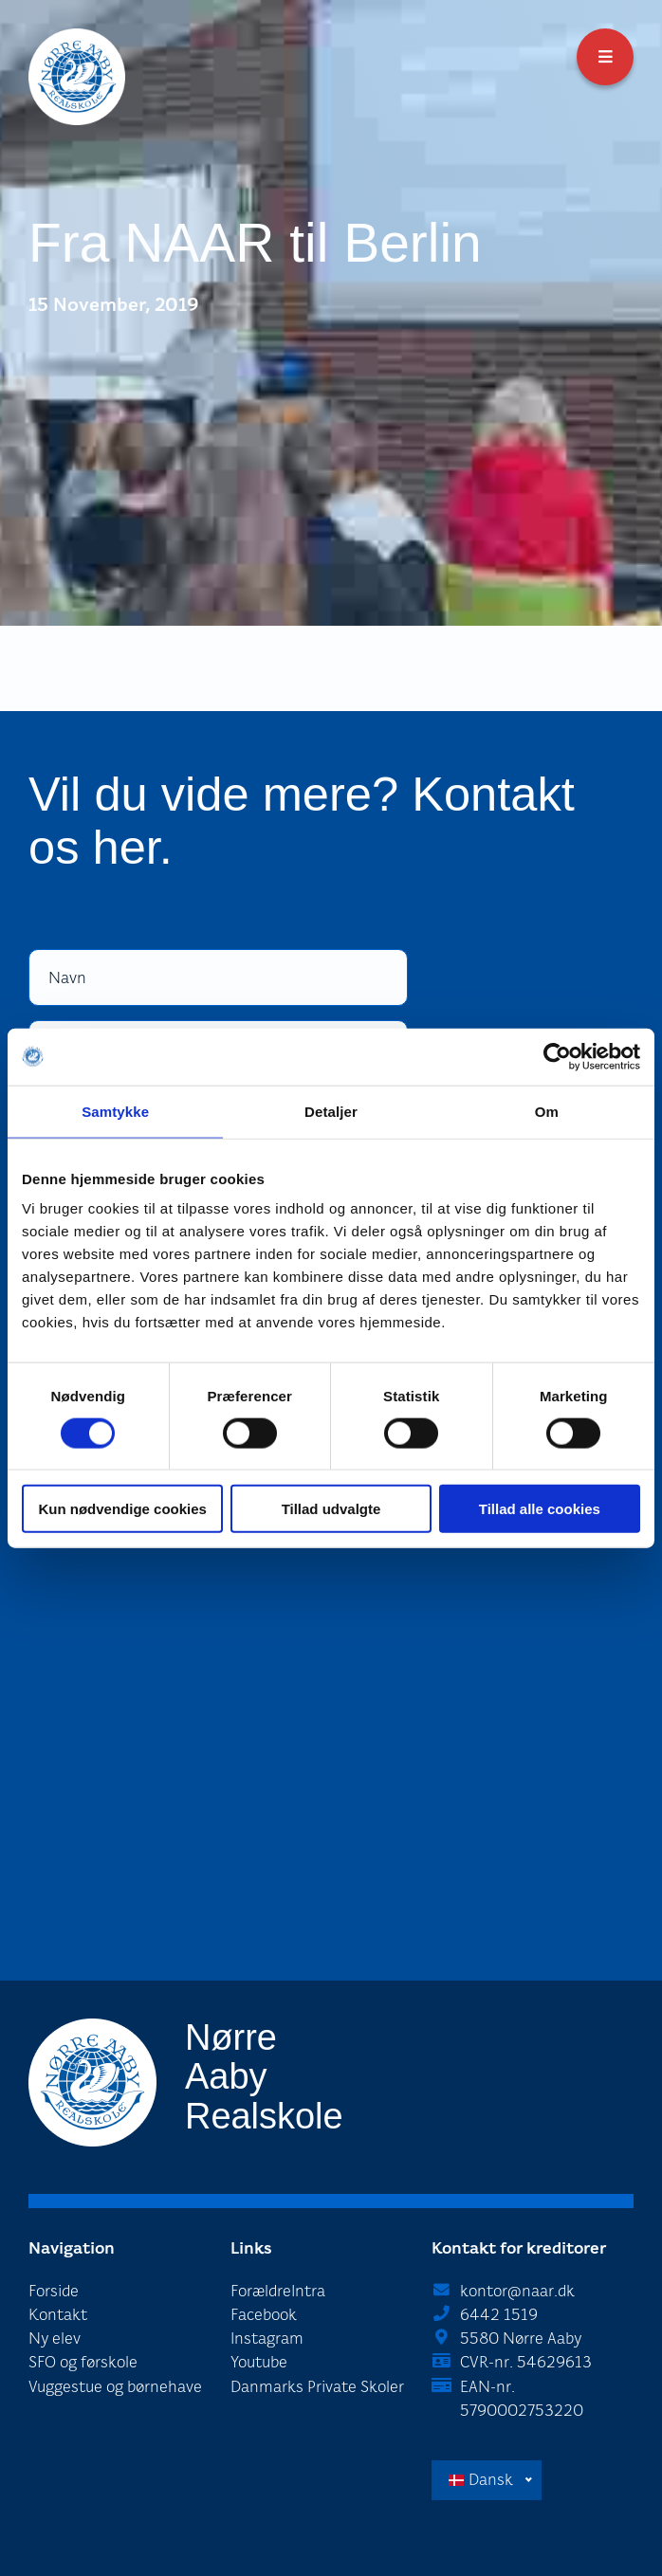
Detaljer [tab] (331, 1111)
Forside (53, 2291)
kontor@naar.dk (517, 2291)
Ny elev (54, 2338)
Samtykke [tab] (115, 1111)
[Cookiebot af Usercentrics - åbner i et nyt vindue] (557, 1056)
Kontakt (57, 2315)
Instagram (266, 2338)
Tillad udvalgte (331, 1509)
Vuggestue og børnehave (115, 2387)
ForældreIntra (277, 2291)
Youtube (258, 2362)
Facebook (263, 2315)
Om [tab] (547, 1111)
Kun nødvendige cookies (122, 1509)
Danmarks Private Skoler (317, 2387)
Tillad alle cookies (539, 1509)
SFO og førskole (83, 2362)
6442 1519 (499, 2315)
